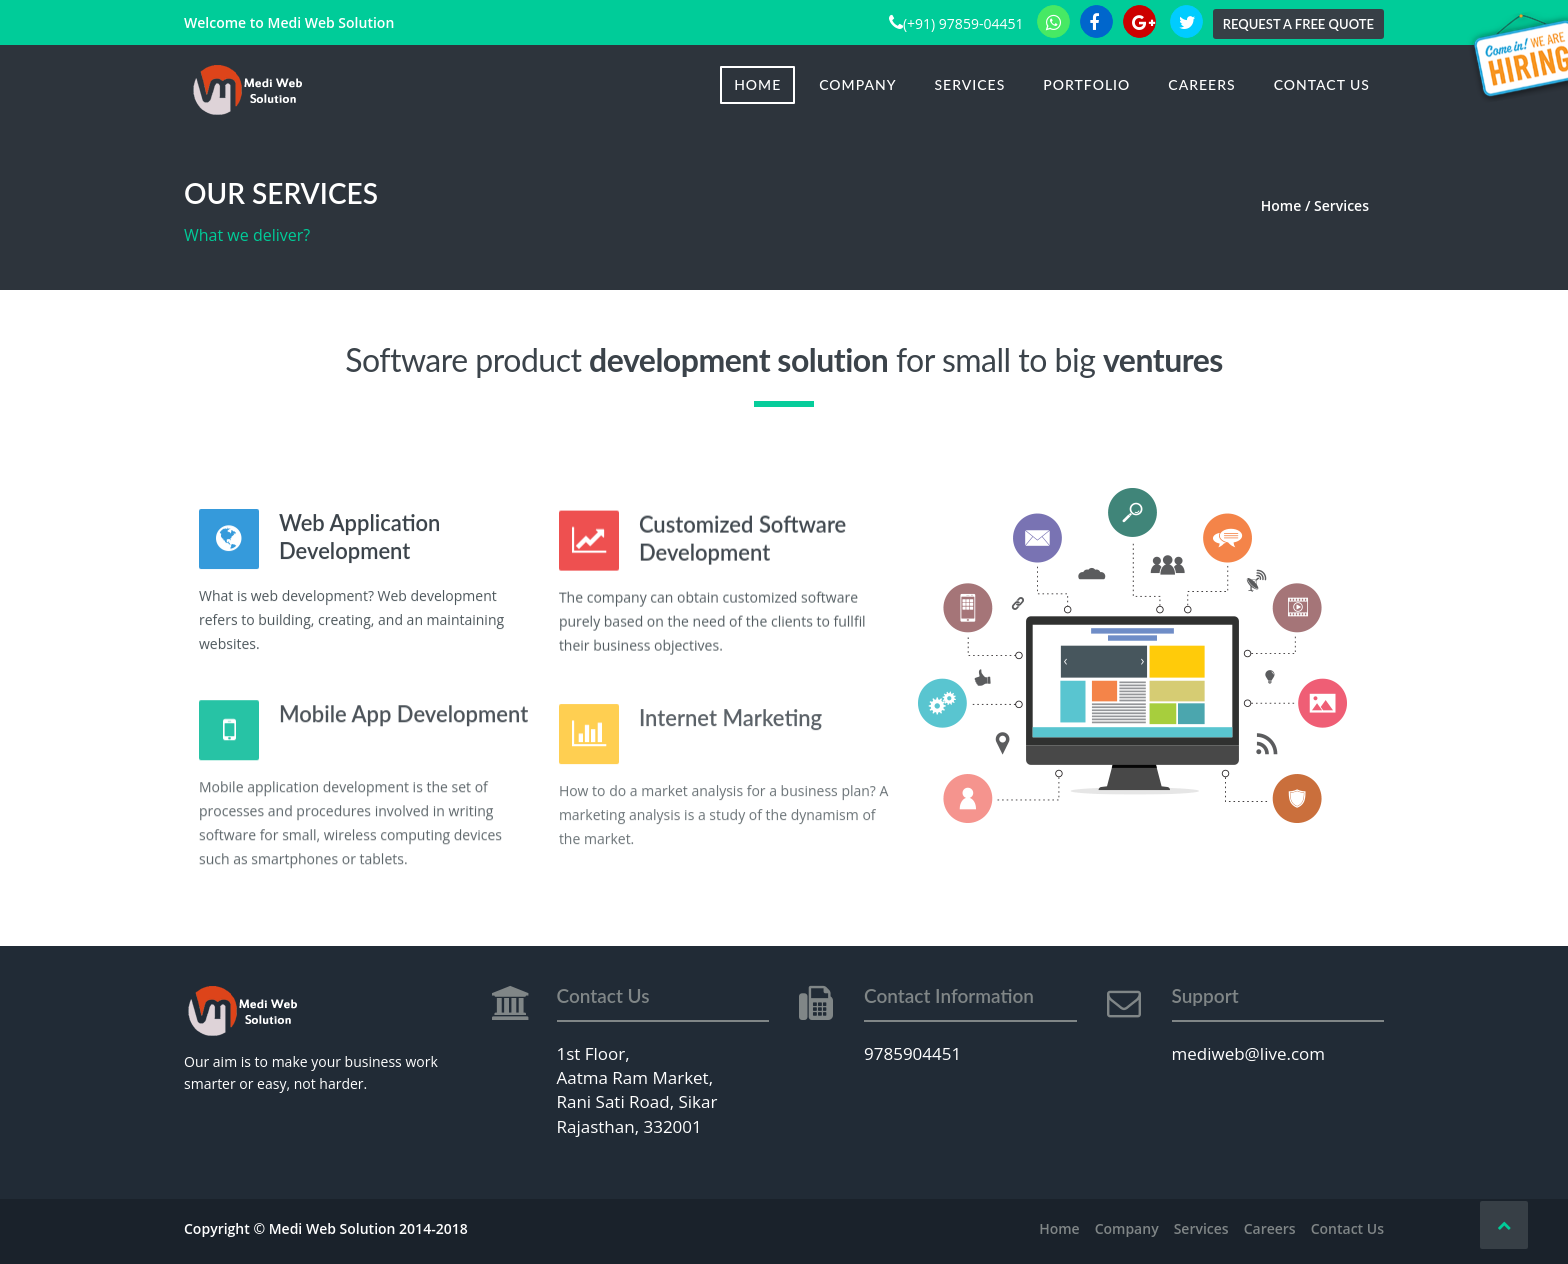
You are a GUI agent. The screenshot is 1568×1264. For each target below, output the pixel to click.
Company (857, 84)
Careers (1201, 84)
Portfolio (1086, 84)
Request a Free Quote (1298, 24)
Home (757, 84)
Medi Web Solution (330, 22)
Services (970, 84)
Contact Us (1322, 84)
